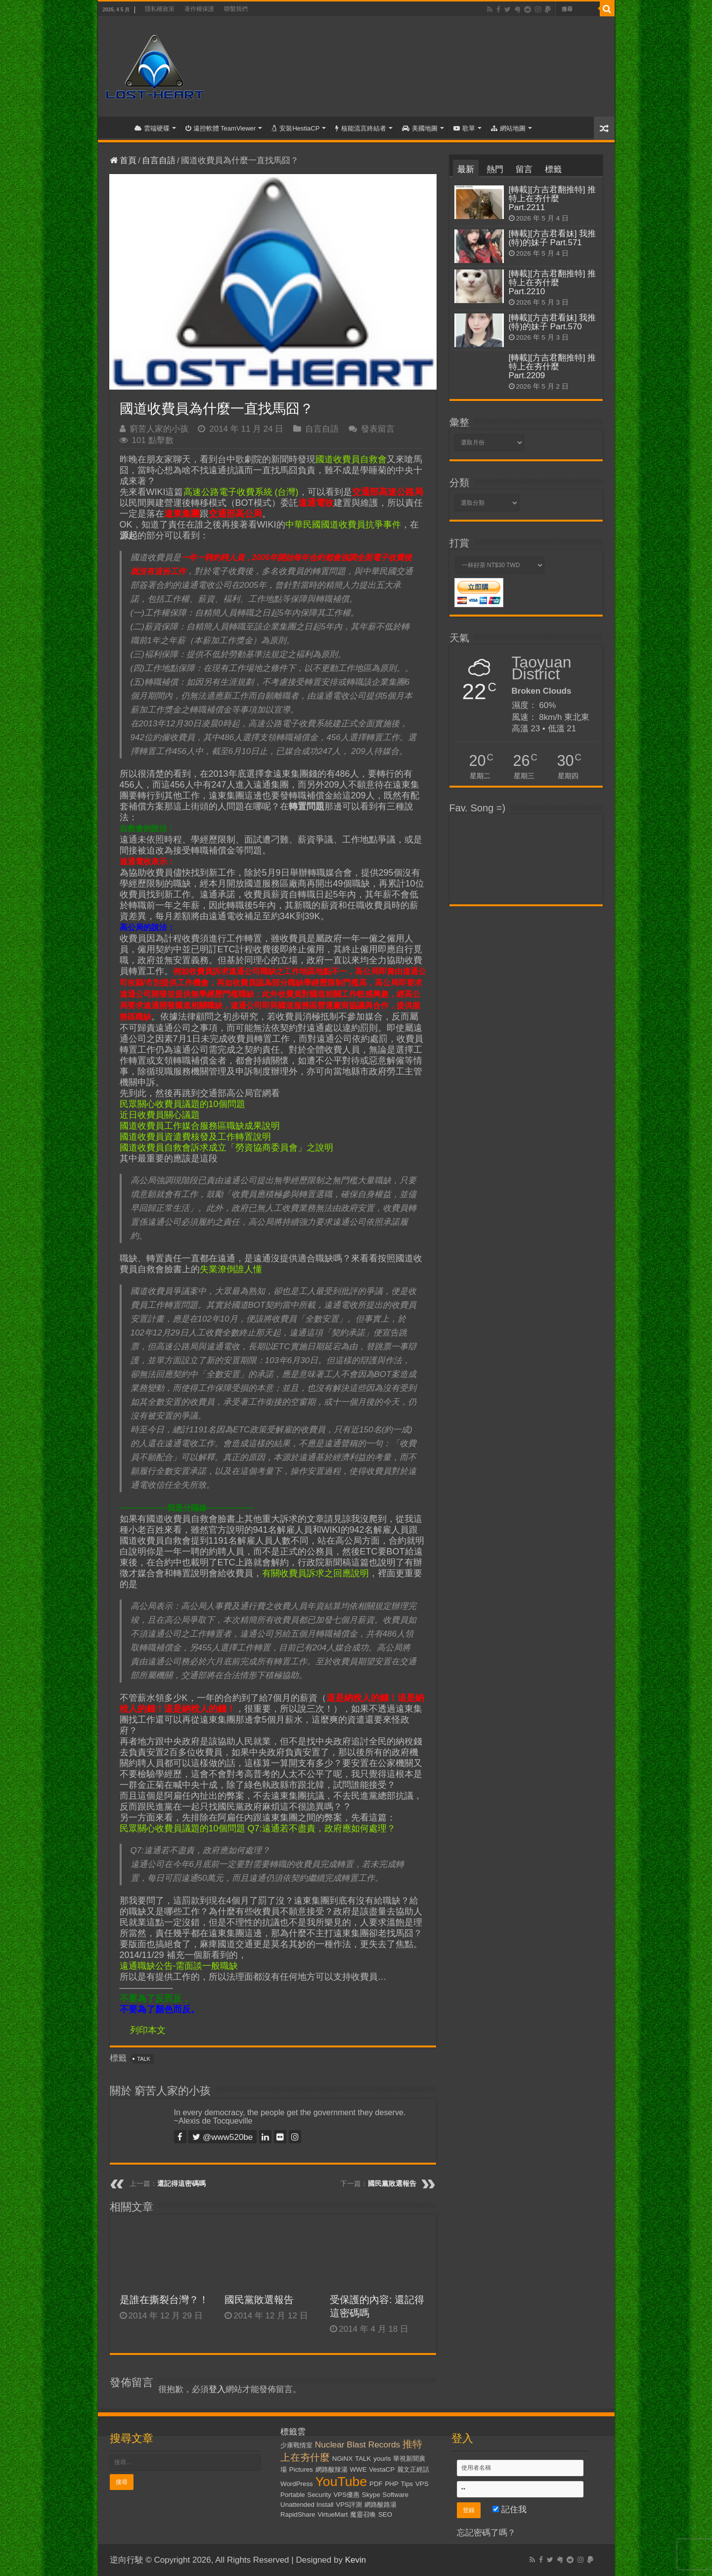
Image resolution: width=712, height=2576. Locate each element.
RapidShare (297, 2514)
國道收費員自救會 (351, 459)
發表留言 (378, 429)
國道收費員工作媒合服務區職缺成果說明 (200, 1126)
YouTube (341, 2481)
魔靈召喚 (363, 2514)
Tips (407, 2483)
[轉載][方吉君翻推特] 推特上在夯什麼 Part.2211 (552, 198)
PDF (376, 2483)
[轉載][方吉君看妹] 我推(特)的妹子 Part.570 (552, 322)
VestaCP (382, 2469)
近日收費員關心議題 (160, 1115)
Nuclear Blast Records (357, 2444)
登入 (217, 2389)
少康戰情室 (296, 2445)
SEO (385, 2514)
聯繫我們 (236, 8)
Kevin (355, 2560)
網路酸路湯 (380, 2504)
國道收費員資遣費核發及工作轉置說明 (195, 1137)
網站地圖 (508, 128)
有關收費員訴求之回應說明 (315, 1573)
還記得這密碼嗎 (181, 2183)
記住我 (509, 2509)
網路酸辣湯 (331, 2469)
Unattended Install (306, 2504)
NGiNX (342, 2458)
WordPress (296, 2483)
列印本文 (148, 2030)
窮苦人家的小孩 (159, 429)
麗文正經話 (413, 2469)
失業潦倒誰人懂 (231, 1269)
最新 (465, 169)
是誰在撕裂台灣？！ (164, 2299)
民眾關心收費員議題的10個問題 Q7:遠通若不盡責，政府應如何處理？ (258, 1828)
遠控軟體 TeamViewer (220, 128)
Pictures (301, 2469)
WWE (358, 2469)
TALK (143, 2059)
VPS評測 (349, 2504)
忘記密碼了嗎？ (486, 2532)
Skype (371, 2494)
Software (396, 2494)
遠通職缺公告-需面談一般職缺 (179, 1966)
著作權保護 (199, 8)
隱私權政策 (160, 8)
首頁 (116, 127)
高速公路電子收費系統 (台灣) (241, 492)
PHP (391, 2483)
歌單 (464, 128)
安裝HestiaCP (295, 128)
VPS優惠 (346, 2494)
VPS (422, 2483)
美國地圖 (420, 128)
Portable (292, 2494)
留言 (524, 169)
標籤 (553, 169)
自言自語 (159, 160)
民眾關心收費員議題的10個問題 (182, 1104)
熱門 (495, 169)
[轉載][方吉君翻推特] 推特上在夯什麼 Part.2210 (552, 282)
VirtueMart (332, 2514)
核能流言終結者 (360, 128)
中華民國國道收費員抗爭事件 (343, 525)
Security (319, 2494)
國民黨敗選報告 (392, 2183)
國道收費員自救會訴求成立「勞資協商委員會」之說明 (226, 1148)
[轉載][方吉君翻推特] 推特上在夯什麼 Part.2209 (552, 366)
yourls (382, 2458)
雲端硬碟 (152, 128)
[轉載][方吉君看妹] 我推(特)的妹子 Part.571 (552, 238)
